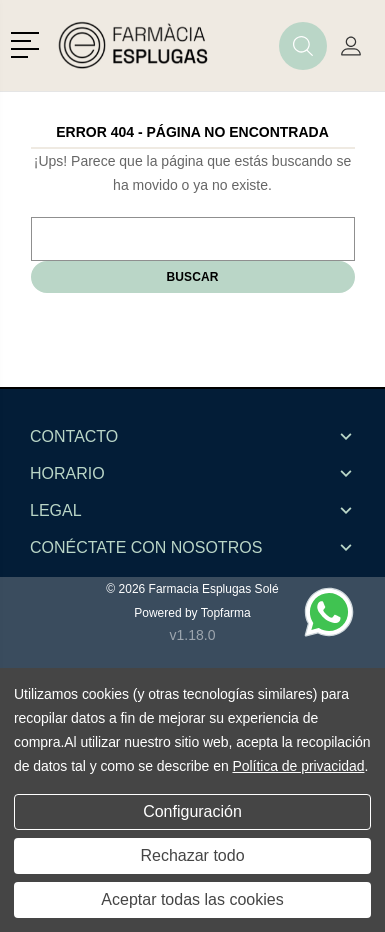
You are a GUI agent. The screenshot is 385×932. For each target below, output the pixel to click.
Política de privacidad (298, 766)
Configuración (192, 811)
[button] (28, 43)
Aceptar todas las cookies (192, 899)
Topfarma (226, 613)
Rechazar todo (192, 855)
